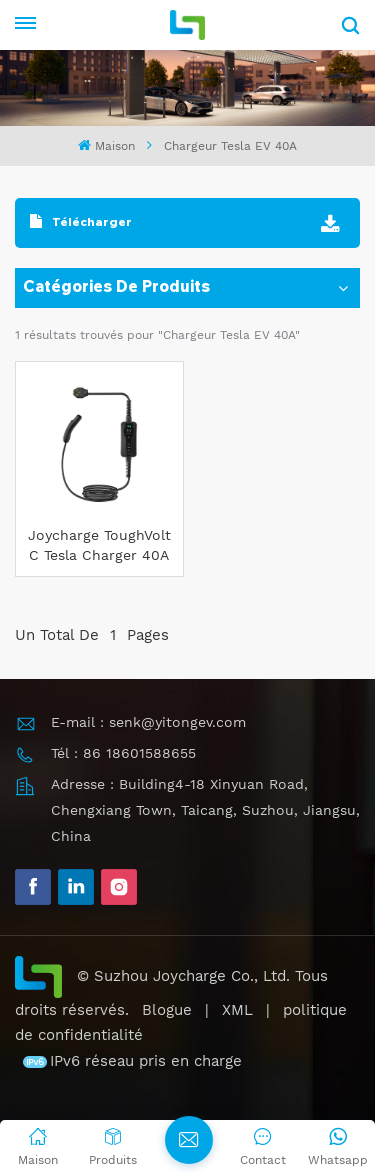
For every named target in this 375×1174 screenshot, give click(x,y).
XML (237, 1010)
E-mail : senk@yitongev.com (148, 722)
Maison (106, 145)
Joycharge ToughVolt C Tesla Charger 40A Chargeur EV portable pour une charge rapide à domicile (99, 546)
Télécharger (81, 221)
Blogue (167, 1010)
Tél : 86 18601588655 (123, 753)
